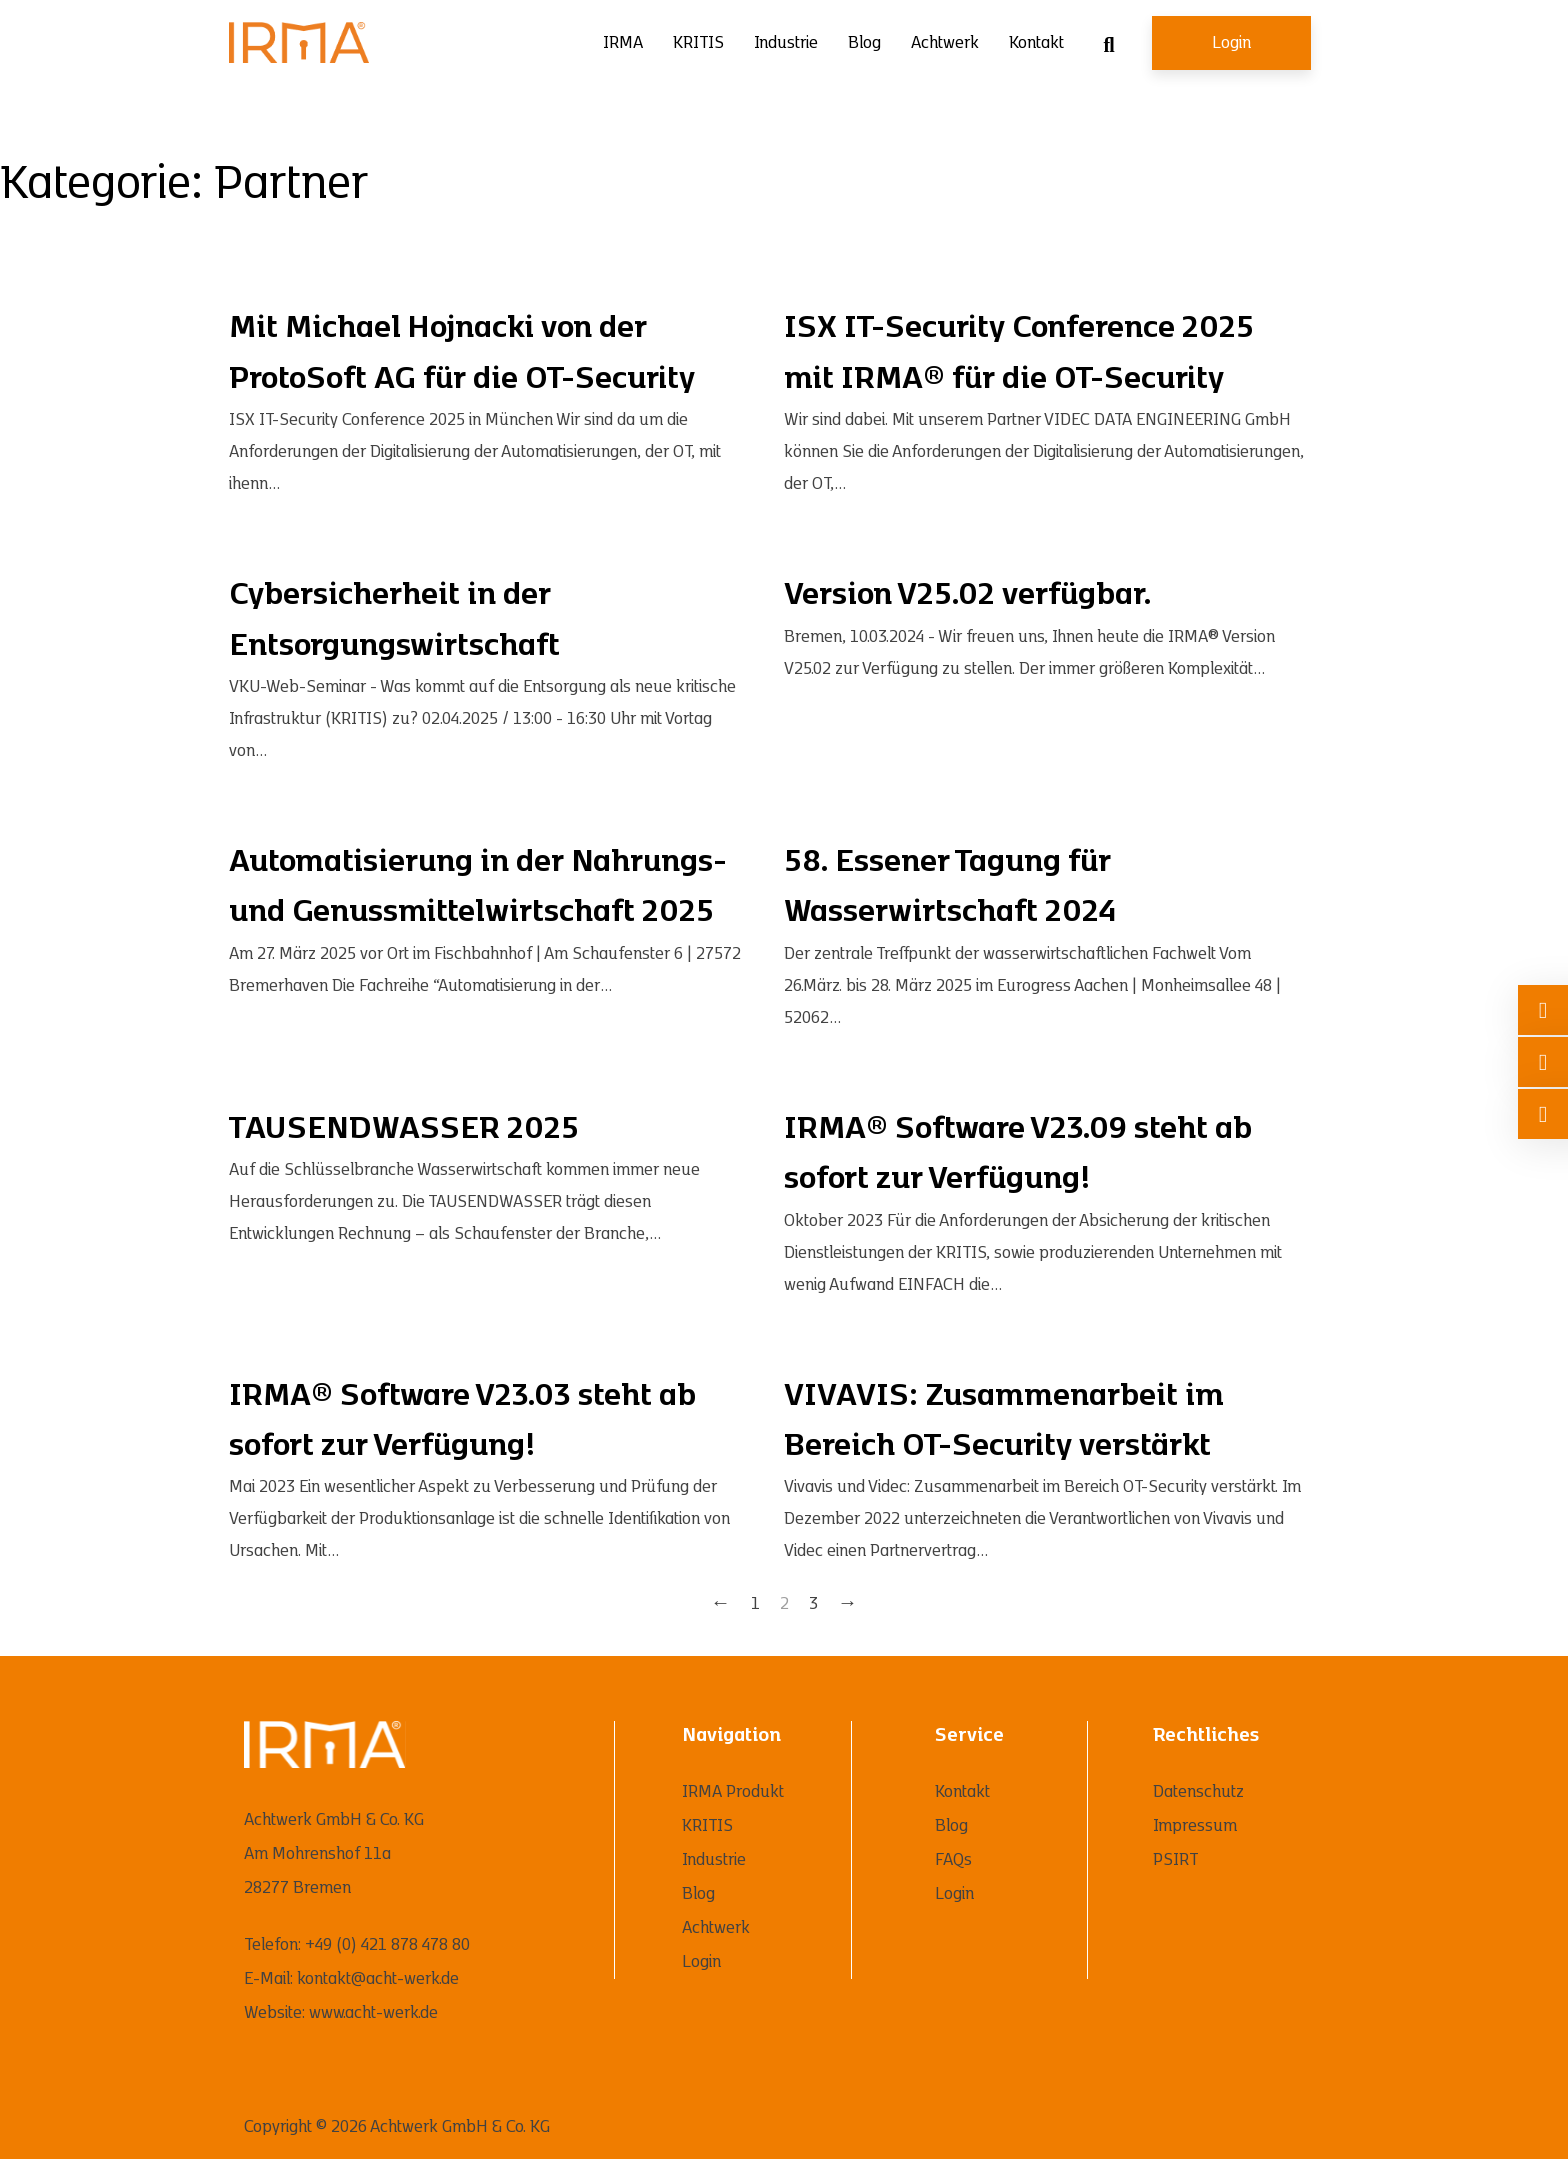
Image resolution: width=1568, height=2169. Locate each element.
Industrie (786, 43)
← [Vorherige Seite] (721, 1604)
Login (1231, 43)
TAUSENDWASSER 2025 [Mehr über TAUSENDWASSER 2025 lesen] (404, 1129)
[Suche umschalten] (1109, 45)
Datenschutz (1198, 1792)
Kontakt (1036, 43)
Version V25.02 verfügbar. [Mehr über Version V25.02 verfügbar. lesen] (968, 595)
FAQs (953, 1860)
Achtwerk (945, 43)
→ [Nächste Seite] (848, 1604)
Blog (864, 43)
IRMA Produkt (733, 1792)
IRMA (623, 43)
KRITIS (698, 43)
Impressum (1195, 1826)
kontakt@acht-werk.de (378, 1979)
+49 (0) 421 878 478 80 (387, 1945)
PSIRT (1175, 1860)
